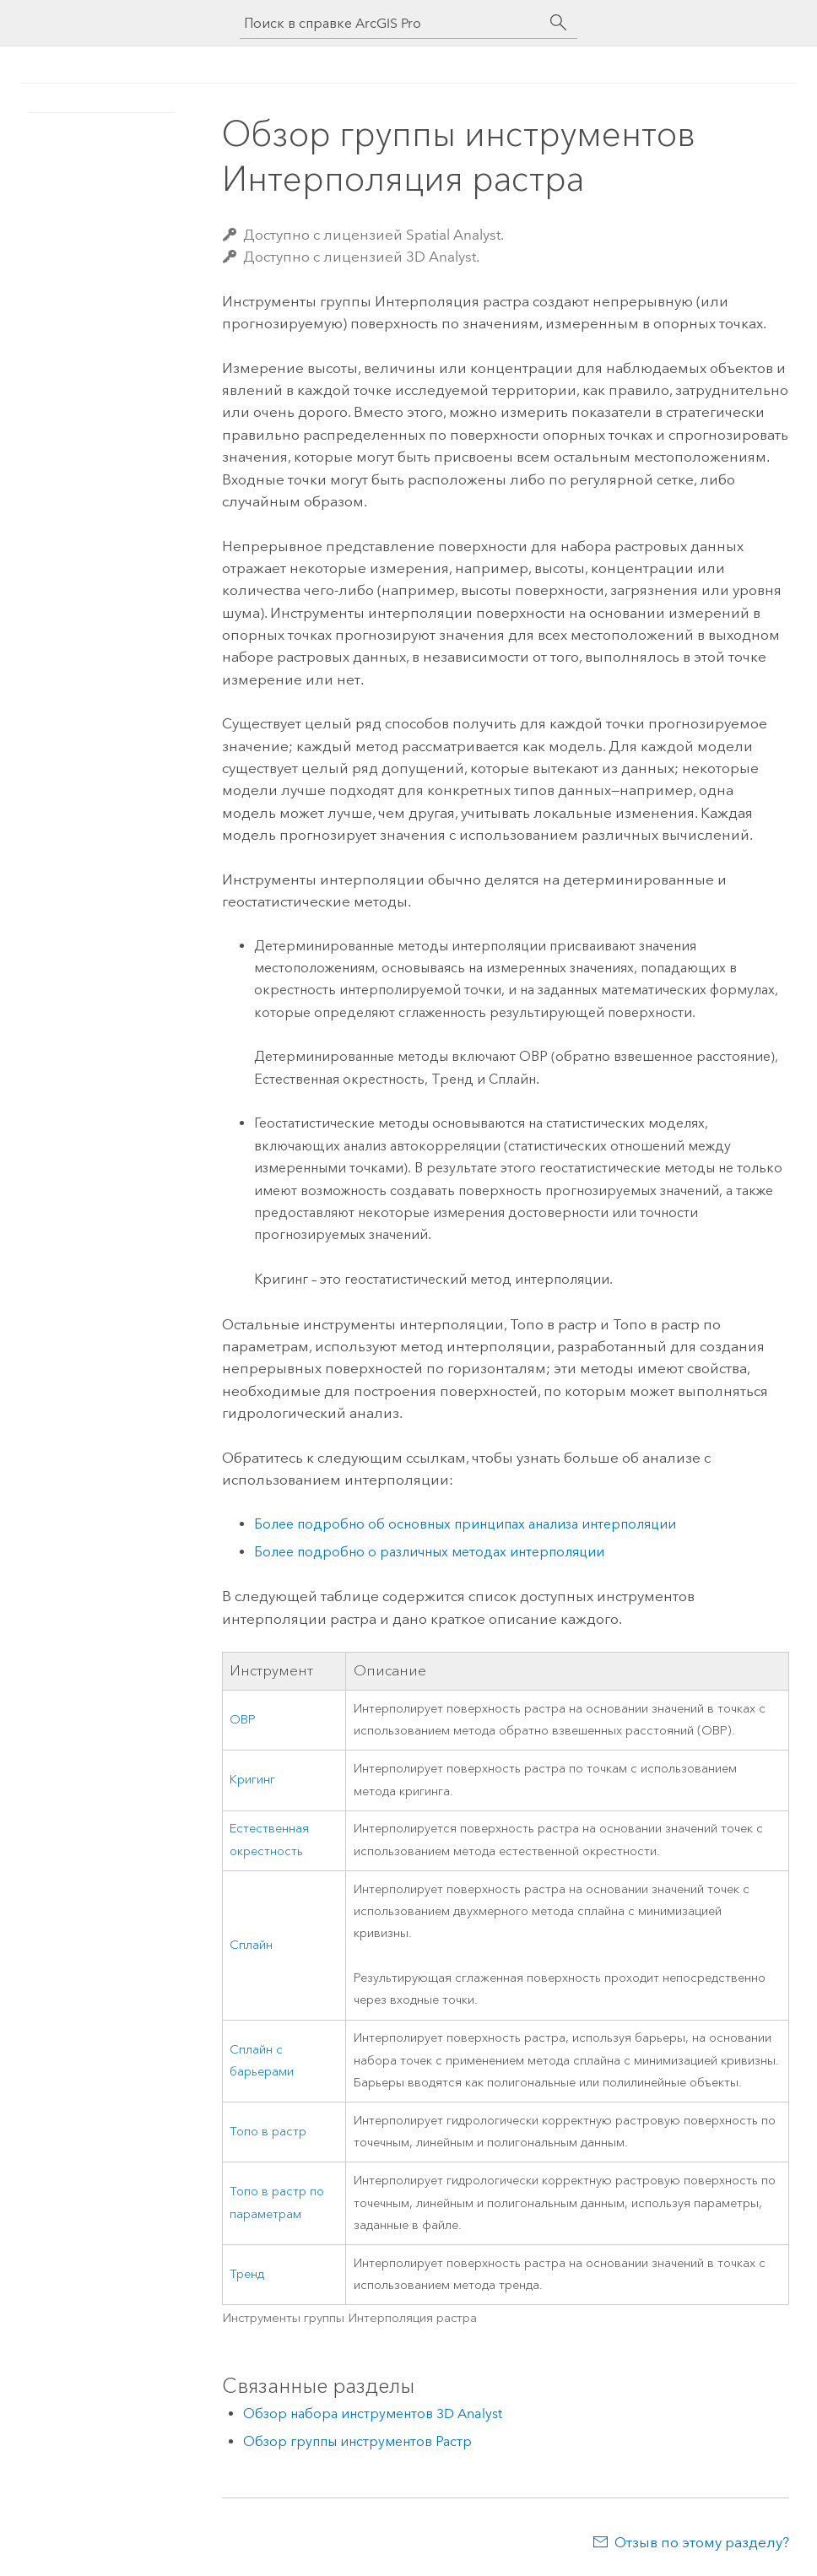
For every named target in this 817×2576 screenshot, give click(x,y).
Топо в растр (268, 2132)
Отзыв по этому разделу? (701, 2542)
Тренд (247, 2274)
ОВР (243, 1720)
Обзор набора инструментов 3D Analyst (372, 2414)
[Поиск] (558, 22)
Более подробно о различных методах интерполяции (429, 1552)
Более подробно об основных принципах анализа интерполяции (465, 1524)
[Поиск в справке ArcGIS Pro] (392, 23)
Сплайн (251, 1945)
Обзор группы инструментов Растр (357, 2441)
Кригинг (252, 1780)
